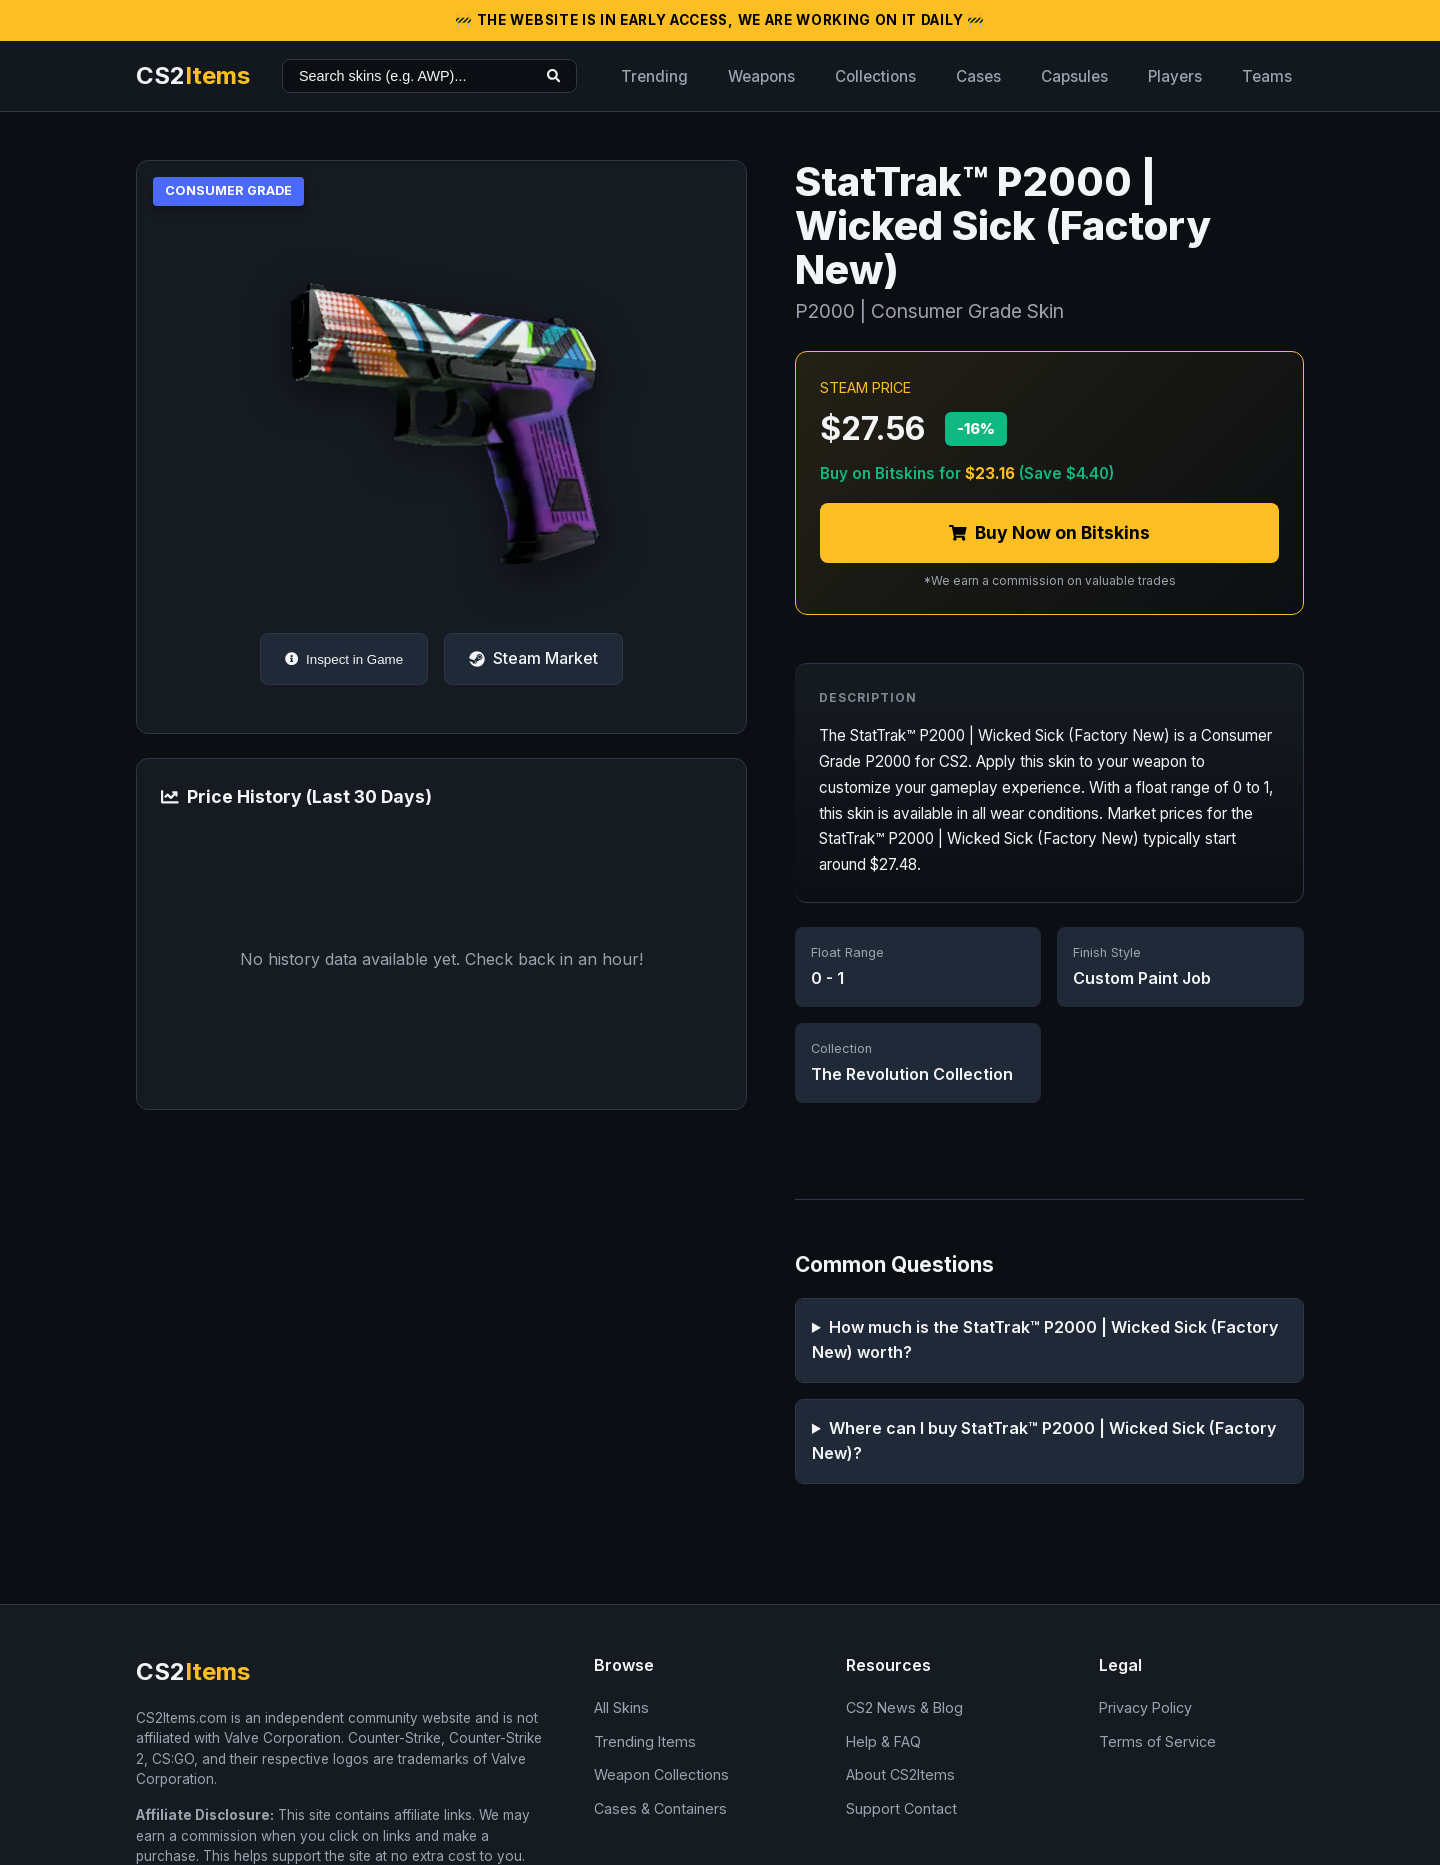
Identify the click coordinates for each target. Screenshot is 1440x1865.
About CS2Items (900, 1774)
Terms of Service (1157, 1741)
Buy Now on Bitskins (1049, 532)
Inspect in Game (344, 659)
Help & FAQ (883, 1741)
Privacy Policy (1145, 1707)
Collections (875, 76)
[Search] (553, 75)
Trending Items (645, 1741)
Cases (978, 76)
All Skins (621, 1707)
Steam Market (533, 658)
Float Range (847, 952)
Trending (654, 76)
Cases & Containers (660, 1808)
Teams (1267, 76)
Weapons (761, 76)
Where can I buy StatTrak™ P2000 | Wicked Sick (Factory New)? (1044, 1441)
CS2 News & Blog (904, 1707)
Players (1175, 76)
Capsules (1074, 76)
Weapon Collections (661, 1774)
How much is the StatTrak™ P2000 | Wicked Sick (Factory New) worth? (1045, 1340)
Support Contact (901, 1808)
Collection (841, 1048)
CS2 (193, 76)
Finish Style (1107, 952)
